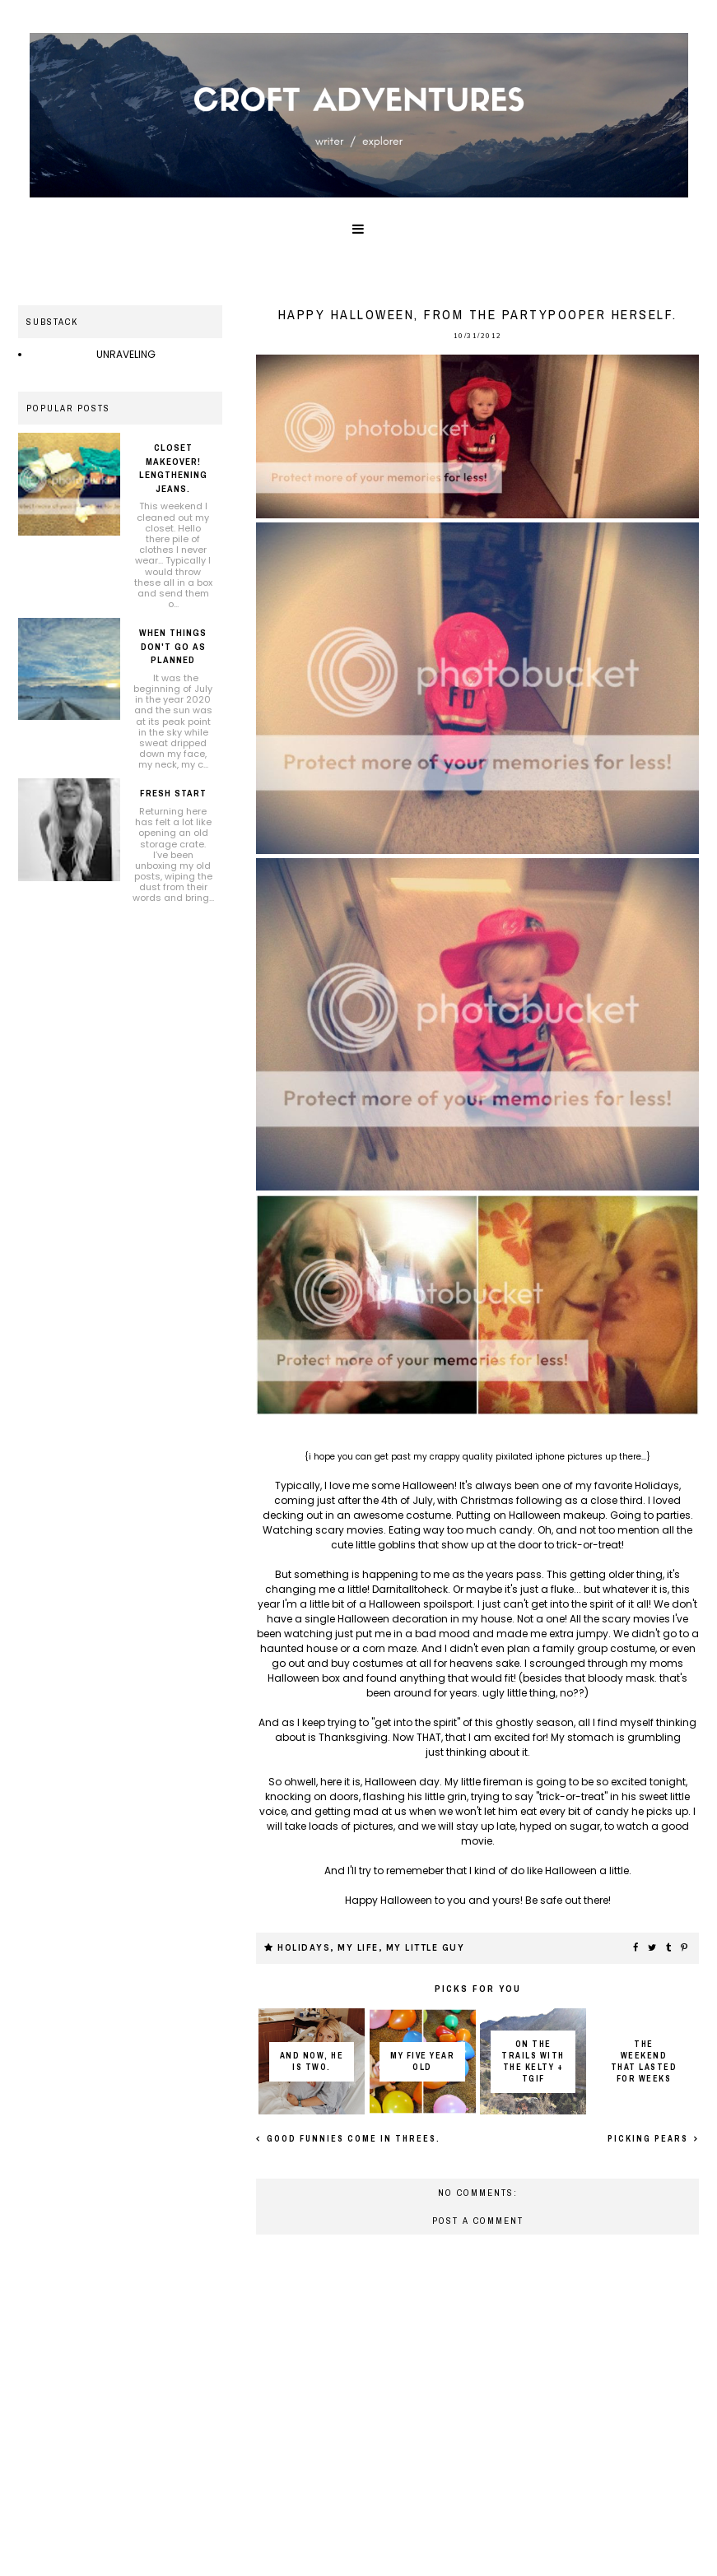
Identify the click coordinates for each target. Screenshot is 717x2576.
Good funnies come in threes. (351, 2138)
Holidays (303, 1947)
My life (358, 1947)
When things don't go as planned (173, 646)
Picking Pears (649, 2138)
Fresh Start (173, 793)
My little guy (425, 1947)
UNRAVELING (126, 354)
